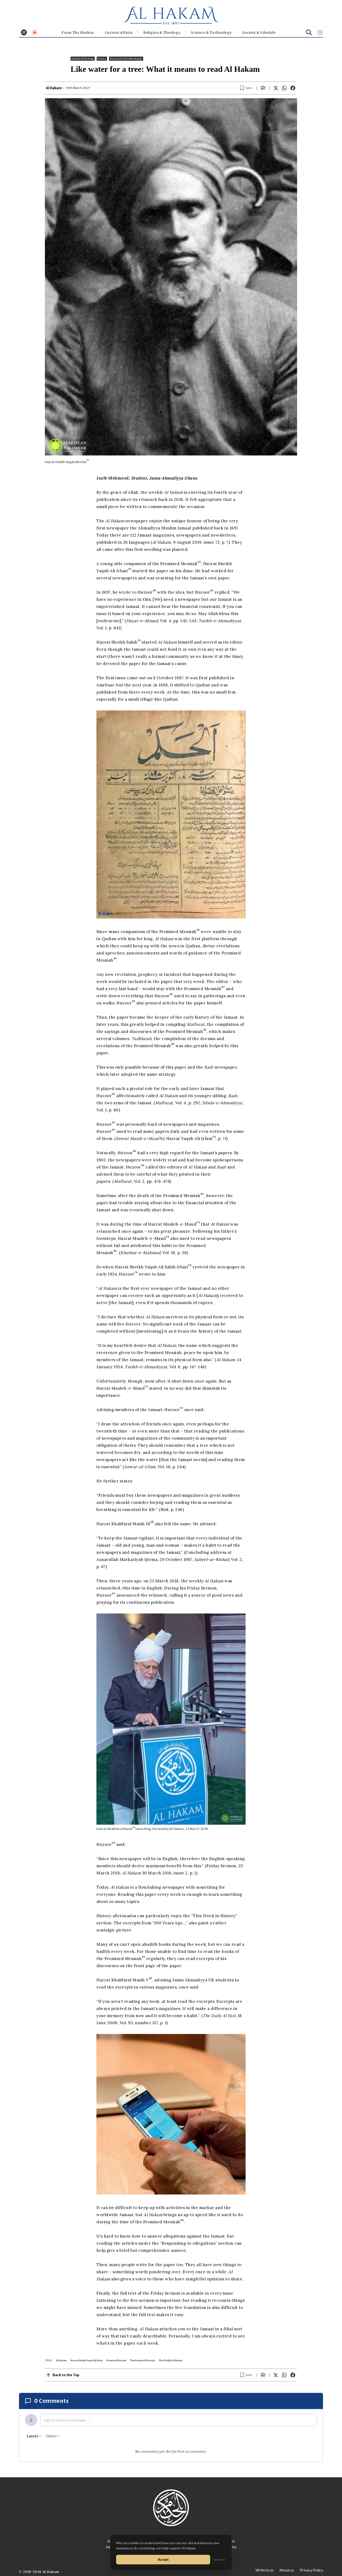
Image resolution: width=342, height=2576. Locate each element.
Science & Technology (211, 32)
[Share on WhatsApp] (284, 88)
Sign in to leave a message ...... (67, 2420)
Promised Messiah (116, 2360)
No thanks (219, 2559)
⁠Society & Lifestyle (259, 32)
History (102, 58)
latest (34, 2436)
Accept (163, 2559)
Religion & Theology (161, 32)
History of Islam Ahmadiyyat (126, 58)
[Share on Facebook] (292, 88)
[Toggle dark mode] (35, 32)
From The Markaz (78, 32)
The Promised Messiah (142, 2360)
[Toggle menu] (24, 32)
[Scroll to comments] (263, 88)
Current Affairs (119, 32)
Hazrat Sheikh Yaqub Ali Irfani (87, 2360)
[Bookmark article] (246, 88)
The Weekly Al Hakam (170, 2360)
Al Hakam (61, 2360)
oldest (53, 2436)
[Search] (309, 32)
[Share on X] (275, 88)
